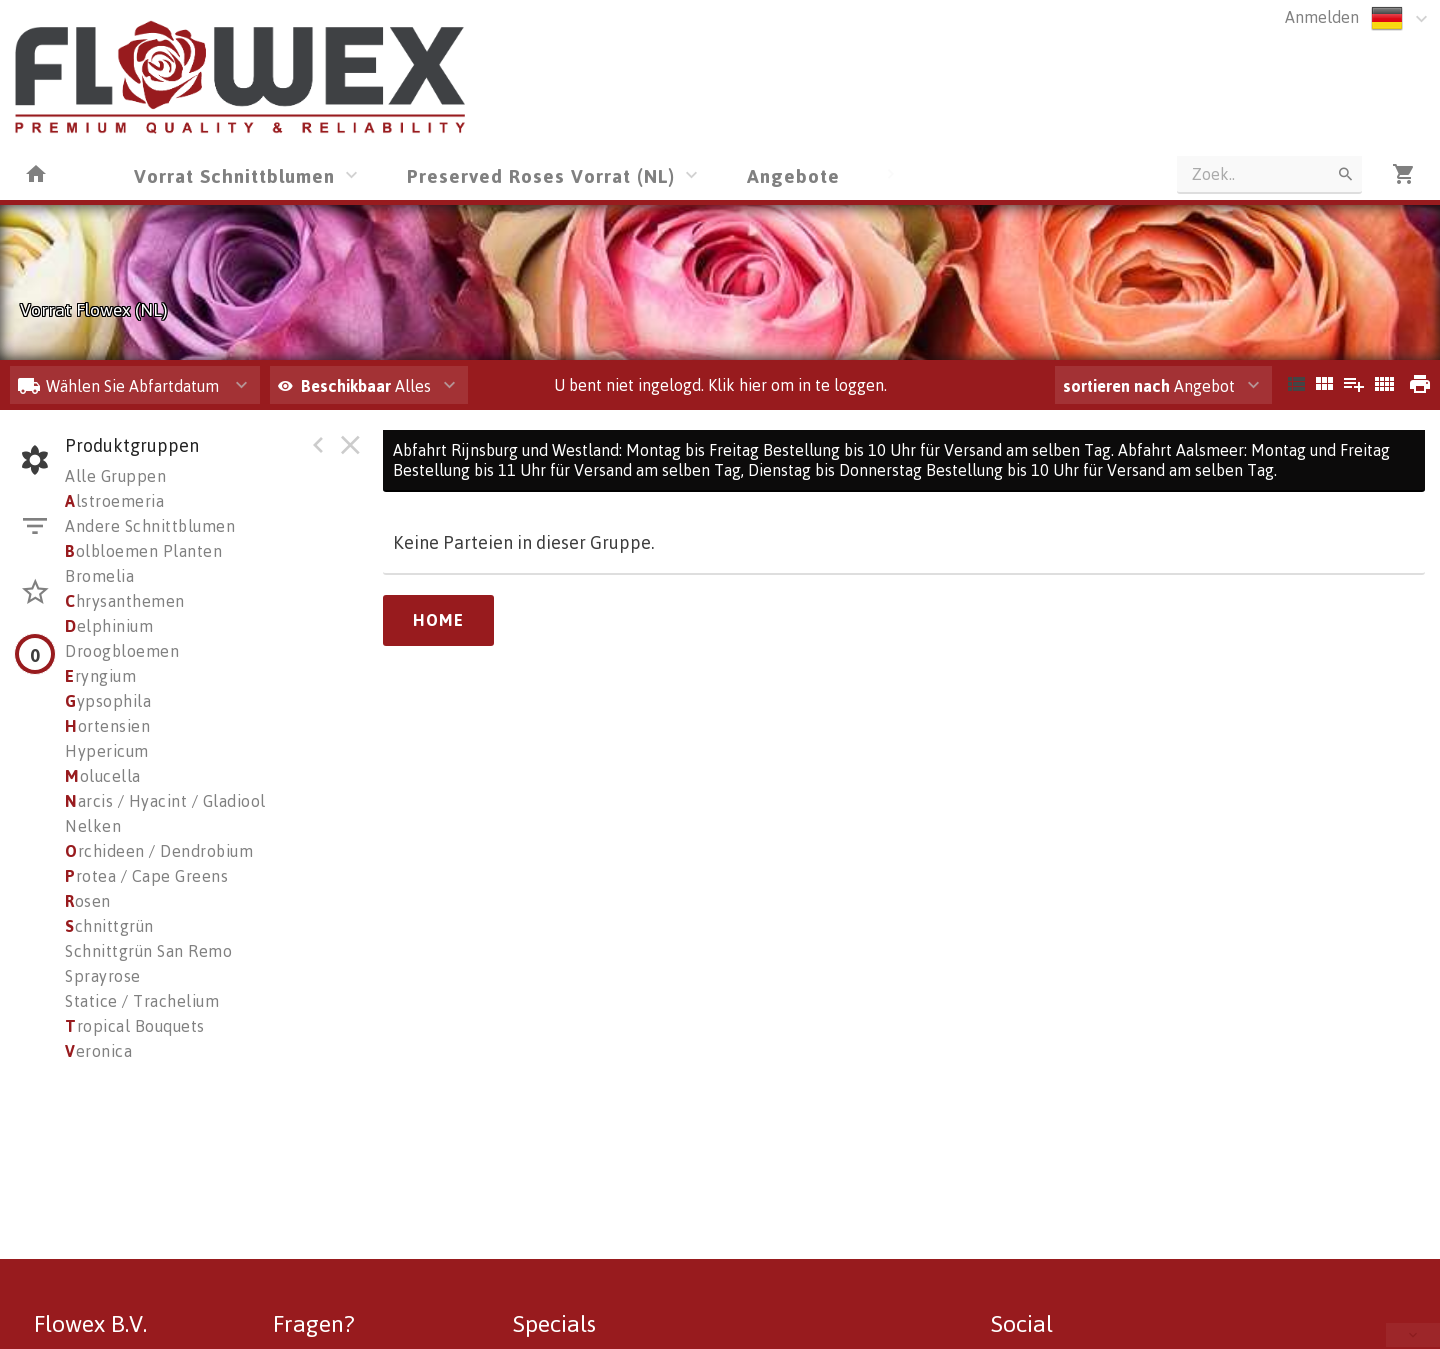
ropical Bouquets (135, 1026)
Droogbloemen (122, 651)
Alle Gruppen (115, 476)
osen (88, 901)
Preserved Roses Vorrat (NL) (541, 175)
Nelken (93, 826)
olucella (103, 776)
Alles (354, 386)
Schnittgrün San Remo (148, 951)
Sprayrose (103, 976)
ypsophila (108, 701)
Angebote (793, 175)
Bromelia (99, 576)
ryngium (100, 676)
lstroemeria (114, 501)
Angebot (1149, 386)
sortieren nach (1118, 386)
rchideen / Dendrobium (159, 851)
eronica (98, 1051)
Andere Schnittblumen (150, 526)
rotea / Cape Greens (146, 876)
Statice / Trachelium (142, 1001)
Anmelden (1322, 17)
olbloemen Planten (143, 551)
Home (438, 620)
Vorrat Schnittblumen (234, 175)
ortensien (107, 726)
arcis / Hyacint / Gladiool (165, 801)
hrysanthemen (125, 601)
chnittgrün (109, 926)
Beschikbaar (348, 386)
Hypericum (107, 751)
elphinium (109, 626)
